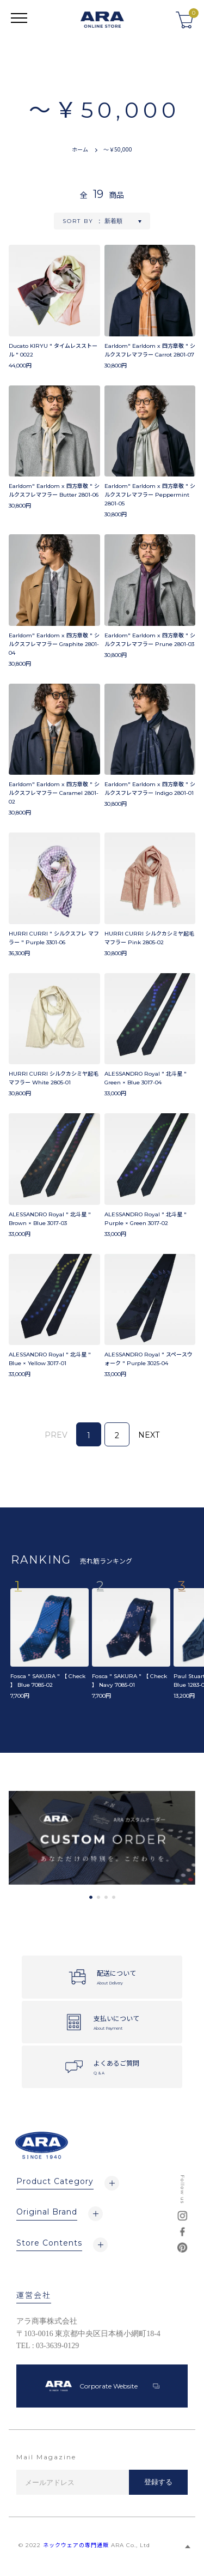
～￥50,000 (117, 149)
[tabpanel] (102, 1838)
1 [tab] (90, 1897)
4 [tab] (113, 1897)
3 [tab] (106, 1897)
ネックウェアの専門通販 (76, 2545)
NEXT (148, 1435)
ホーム (80, 149)
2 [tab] (98, 1897)
